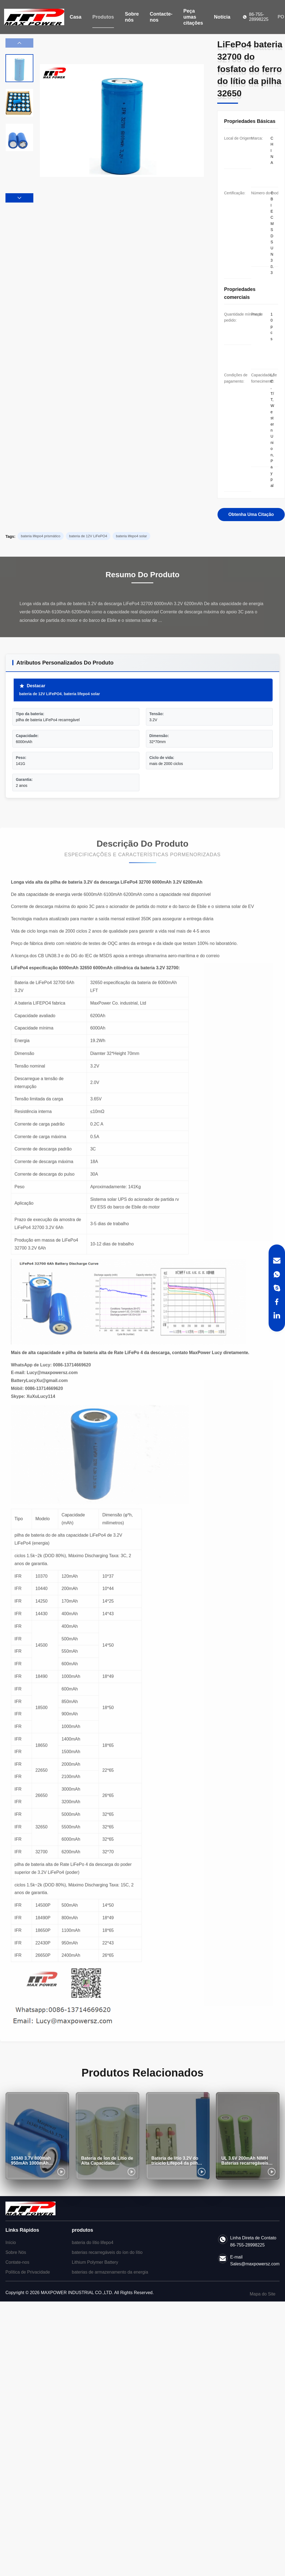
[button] (19, 198)
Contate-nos (17, 2262)
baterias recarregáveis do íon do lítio (107, 2252)
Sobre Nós (15, 2252)
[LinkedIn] (276, 1315)
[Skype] (276, 1288)
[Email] (276, 1260)
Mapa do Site (262, 2294)
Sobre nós (132, 17)
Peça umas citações (193, 17)
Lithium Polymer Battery (95, 2262)
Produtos (103, 17)
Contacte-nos (161, 17)
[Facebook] (276, 1301)
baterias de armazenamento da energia (110, 2272)
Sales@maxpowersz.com (255, 2264)
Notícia (222, 17)
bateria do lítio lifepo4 (92, 2242)
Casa (75, 17)
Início (10, 2242)
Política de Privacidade (27, 2272)
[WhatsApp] (276, 1274)
